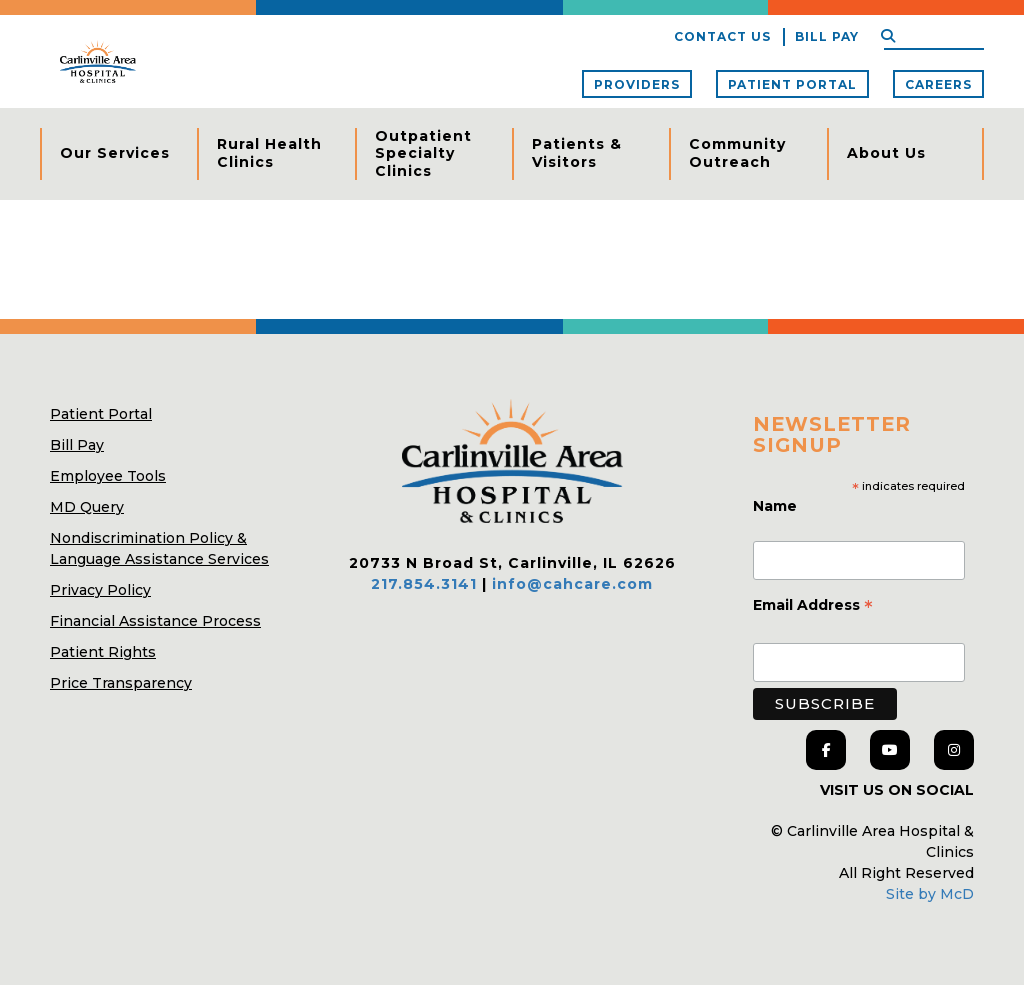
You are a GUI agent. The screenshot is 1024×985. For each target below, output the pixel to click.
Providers (637, 84)
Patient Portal (792, 84)
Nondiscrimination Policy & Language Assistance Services (159, 548)
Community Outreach (737, 153)
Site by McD (930, 894)
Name (777, 506)
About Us (886, 153)
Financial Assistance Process (155, 621)
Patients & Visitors (577, 153)
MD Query (87, 507)
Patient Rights (103, 652)
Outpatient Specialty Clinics (423, 153)
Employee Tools (108, 476)
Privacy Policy (100, 590)
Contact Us (722, 36)
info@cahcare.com (572, 584)
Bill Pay (827, 36)
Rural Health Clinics (269, 153)
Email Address (813, 607)
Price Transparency (121, 683)
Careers (938, 84)
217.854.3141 (424, 584)
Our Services (115, 153)
